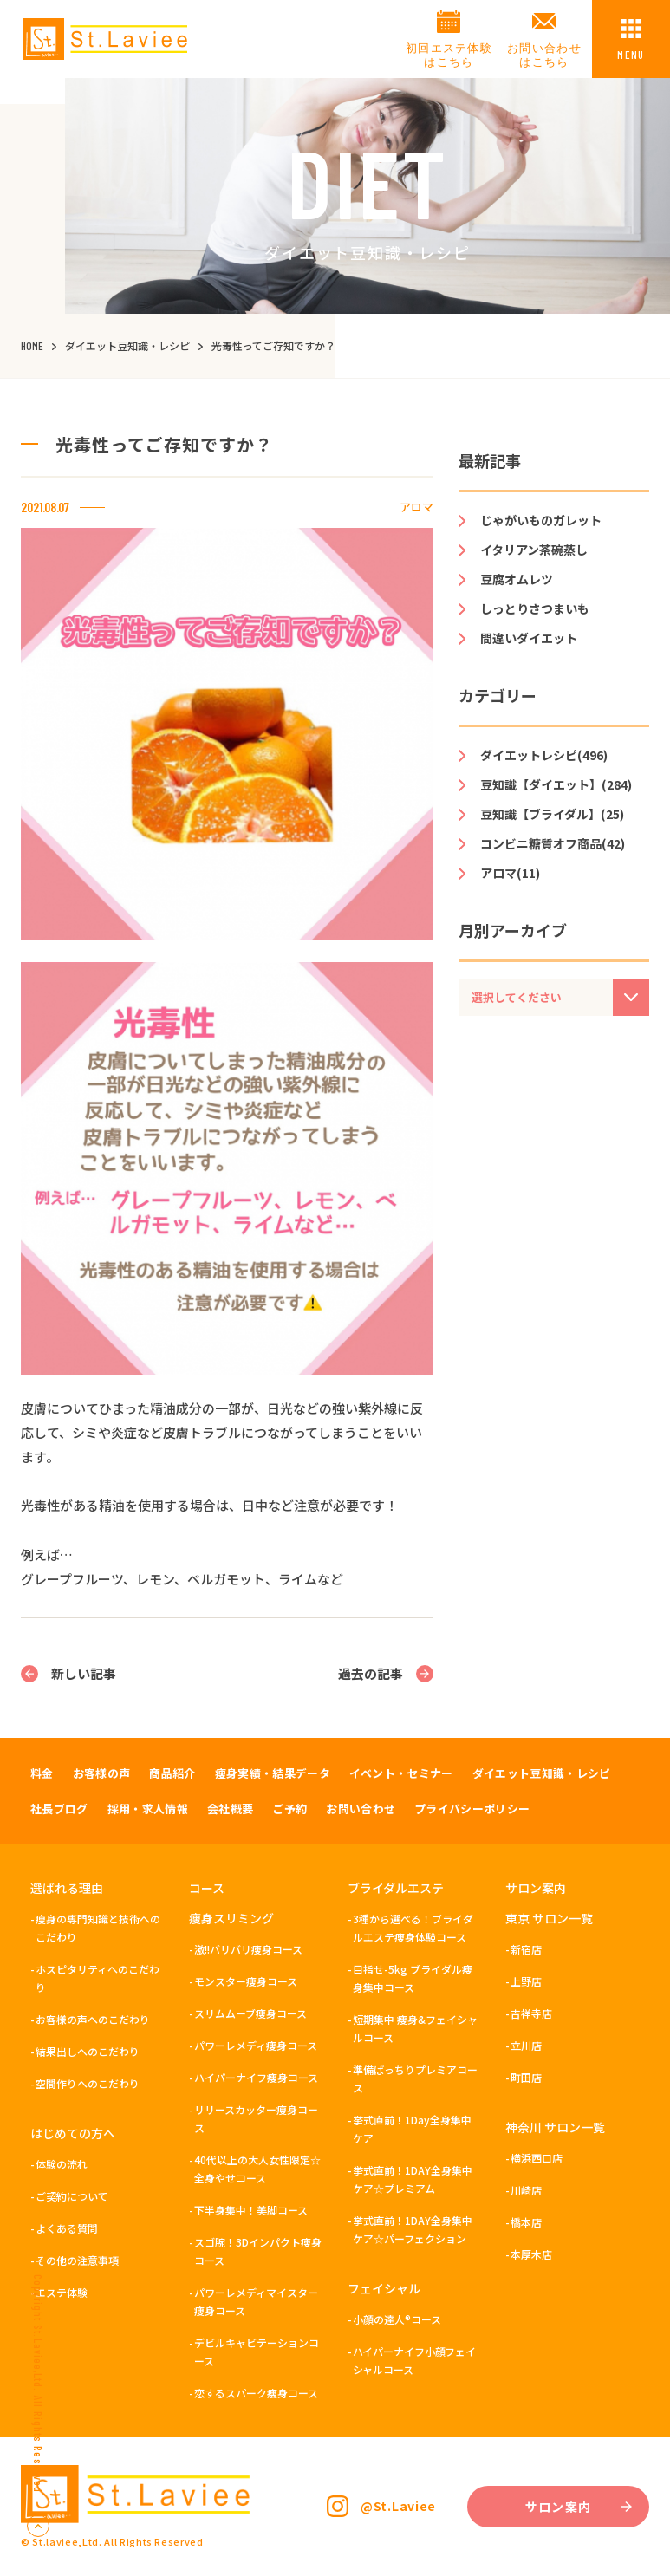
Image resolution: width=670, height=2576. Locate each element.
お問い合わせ (360, 1808)
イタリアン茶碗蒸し (534, 549)
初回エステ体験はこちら (449, 54)
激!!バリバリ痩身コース (248, 1949)
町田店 (526, 2077)
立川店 (526, 2045)
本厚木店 (531, 2254)
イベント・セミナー (401, 1773)
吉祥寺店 (531, 2013)
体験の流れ (62, 2163)
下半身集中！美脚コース (251, 2209)
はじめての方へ (72, 2133)
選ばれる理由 (66, 1887)
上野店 (526, 1981)
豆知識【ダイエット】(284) (556, 784)
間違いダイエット (528, 638)
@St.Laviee (398, 2505)
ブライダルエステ (396, 1887)
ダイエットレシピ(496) (544, 755)
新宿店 (526, 1949)
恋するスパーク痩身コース (256, 2392)
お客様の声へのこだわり (93, 2019)
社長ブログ (59, 1808)
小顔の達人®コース (397, 2319)
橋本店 (526, 2222)
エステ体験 (62, 2292)
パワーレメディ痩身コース (255, 2045)
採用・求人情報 (147, 1808)
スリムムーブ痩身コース (250, 2013)
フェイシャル (384, 2288)
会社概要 (230, 1808)
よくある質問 (67, 2228)
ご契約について (72, 2196)
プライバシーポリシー (472, 1808)
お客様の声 (102, 1773)
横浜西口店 (537, 2157)
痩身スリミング (231, 1918)
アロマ (416, 506)
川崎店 (526, 2189)
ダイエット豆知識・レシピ (541, 1773)
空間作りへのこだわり (88, 2083)
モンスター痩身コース (245, 1981)
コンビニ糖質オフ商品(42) (552, 843)
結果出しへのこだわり (88, 2051)
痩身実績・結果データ (272, 1773)
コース (206, 1887)
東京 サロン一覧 (549, 1918)
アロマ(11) (510, 872)
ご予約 (289, 1808)
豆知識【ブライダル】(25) (552, 814)
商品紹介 (172, 1773)
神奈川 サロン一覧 (555, 2127)
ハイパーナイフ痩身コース (256, 2077)
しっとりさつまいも (534, 608)
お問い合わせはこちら (544, 54)
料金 (42, 1773)
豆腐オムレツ (516, 579)
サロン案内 (535, 1887)
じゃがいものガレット (541, 520)
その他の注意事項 (77, 2260)
